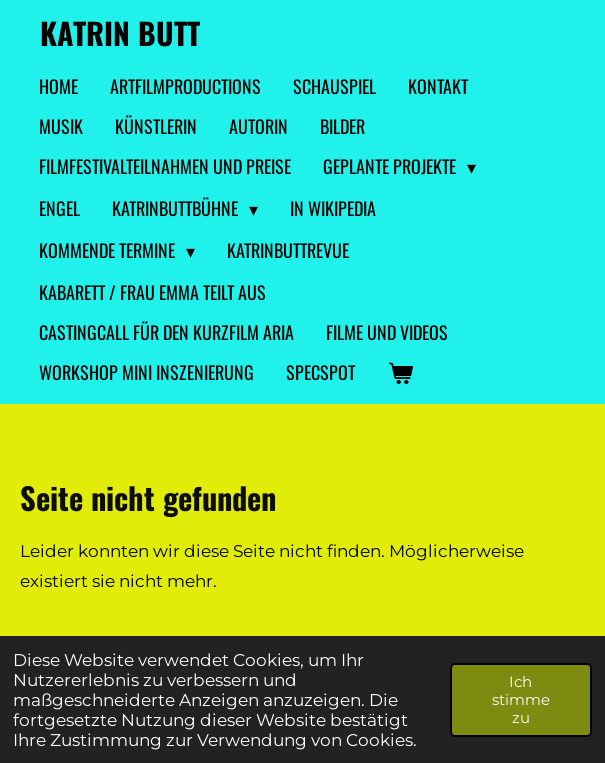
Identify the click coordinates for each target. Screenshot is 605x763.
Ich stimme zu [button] (521, 699)
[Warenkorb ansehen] (399, 373)
